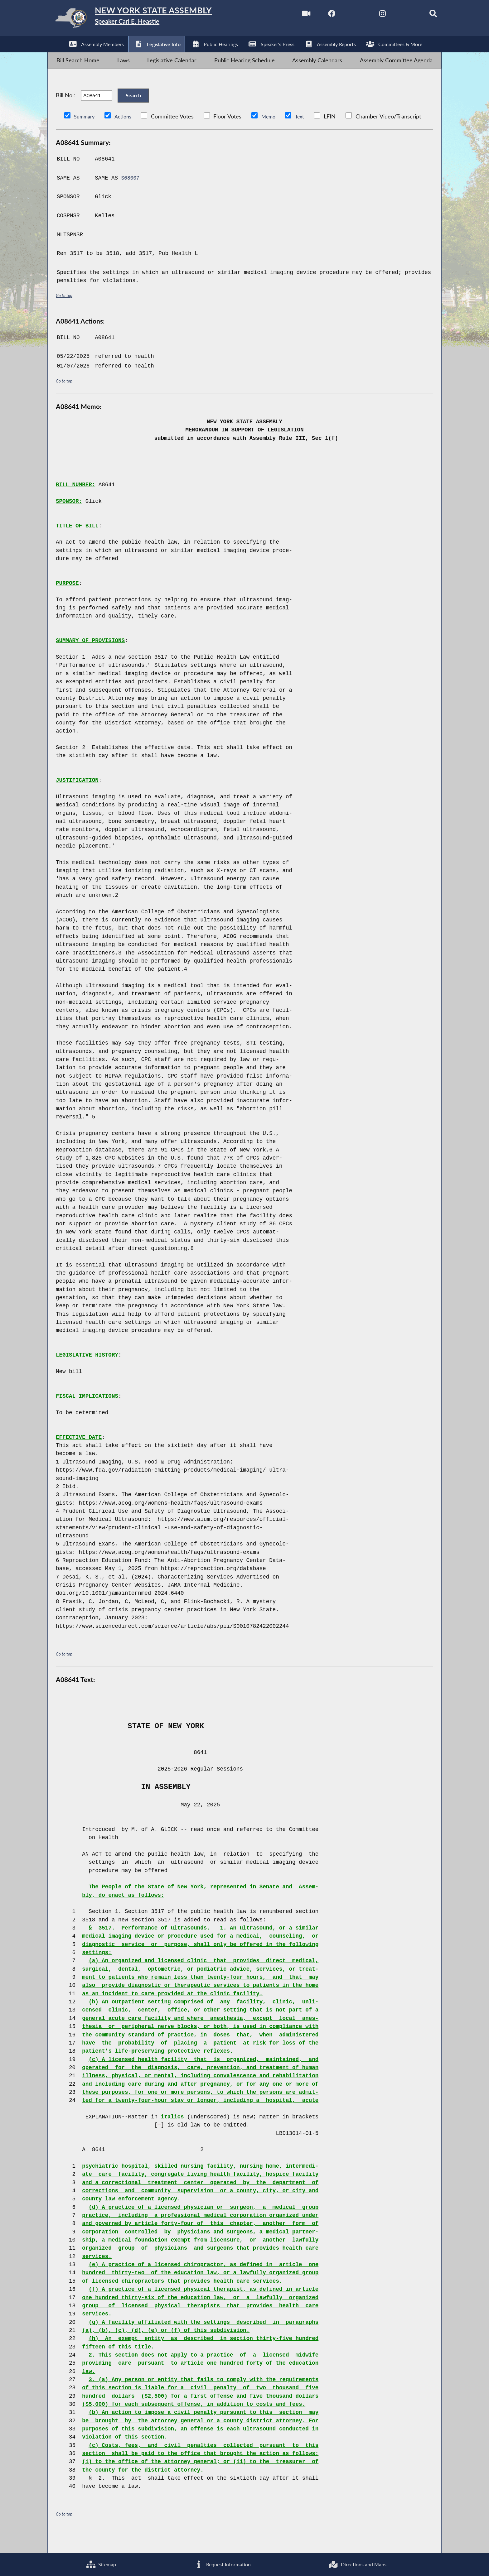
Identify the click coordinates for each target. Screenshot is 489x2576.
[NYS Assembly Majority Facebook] (317, 15)
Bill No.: (65, 108)
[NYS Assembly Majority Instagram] (370, 15)
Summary (85, 134)
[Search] (422, 15)
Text (306, 134)
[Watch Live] (290, 15)
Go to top (65, 312)
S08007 (131, 195)
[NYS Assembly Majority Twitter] (343, 15)
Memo (274, 134)
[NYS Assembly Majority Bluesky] (396, 15)
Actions (126, 134)
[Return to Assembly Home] (146, 20)
